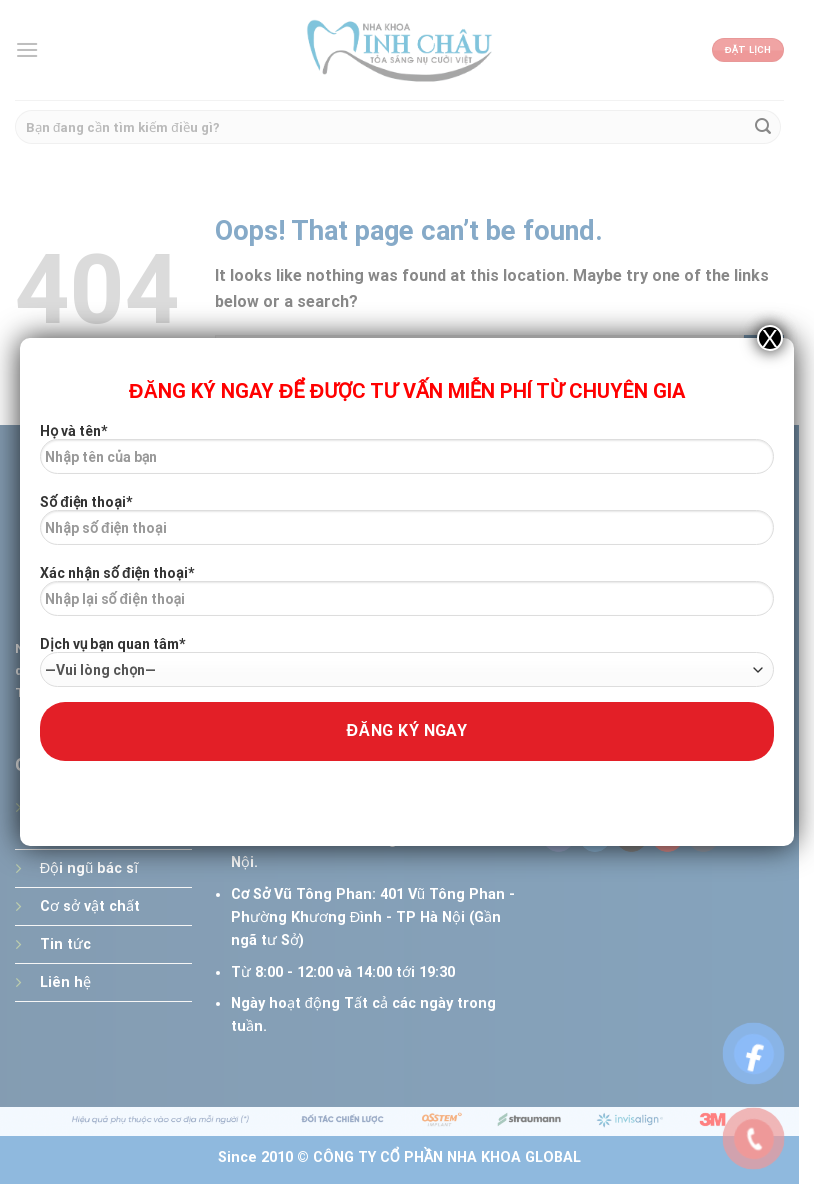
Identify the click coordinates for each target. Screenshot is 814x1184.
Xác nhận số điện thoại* (406, 598)
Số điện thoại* (406, 527)
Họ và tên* (406, 456)
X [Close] (770, 338)
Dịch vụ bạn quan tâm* (406, 661)
